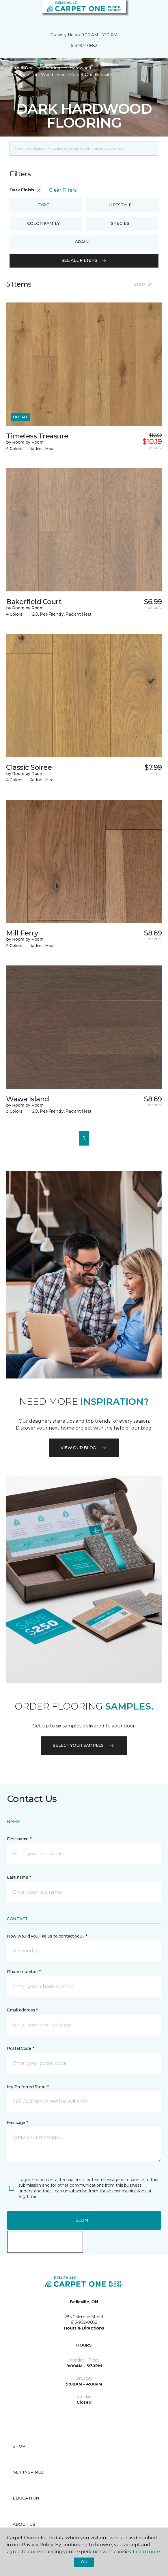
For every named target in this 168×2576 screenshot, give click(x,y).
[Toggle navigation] (8, 11)
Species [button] (120, 223)
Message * (17, 2123)
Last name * (19, 1877)
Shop (19, 2446)
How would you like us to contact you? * (47, 1936)
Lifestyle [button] (120, 205)
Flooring (51, 67)
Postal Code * (20, 2048)
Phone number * (24, 1972)
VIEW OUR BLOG (84, 1447)
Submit (84, 2220)
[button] (146, 11)
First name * (19, 1839)
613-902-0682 (84, 45)
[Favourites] (153, 11)
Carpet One (22, 67)
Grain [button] (82, 241)
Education (26, 2498)
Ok (84, 2561)
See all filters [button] (84, 260)
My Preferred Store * (27, 2087)
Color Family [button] (43, 223)
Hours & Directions (84, 2328)
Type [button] (43, 205)
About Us (24, 2524)
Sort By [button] (143, 284)
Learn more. (147, 2551)
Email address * (22, 2010)
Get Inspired (28, 2472)
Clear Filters (63, 190)
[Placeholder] (84, 148)
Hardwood (80, 67)
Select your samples (84, 1745)
